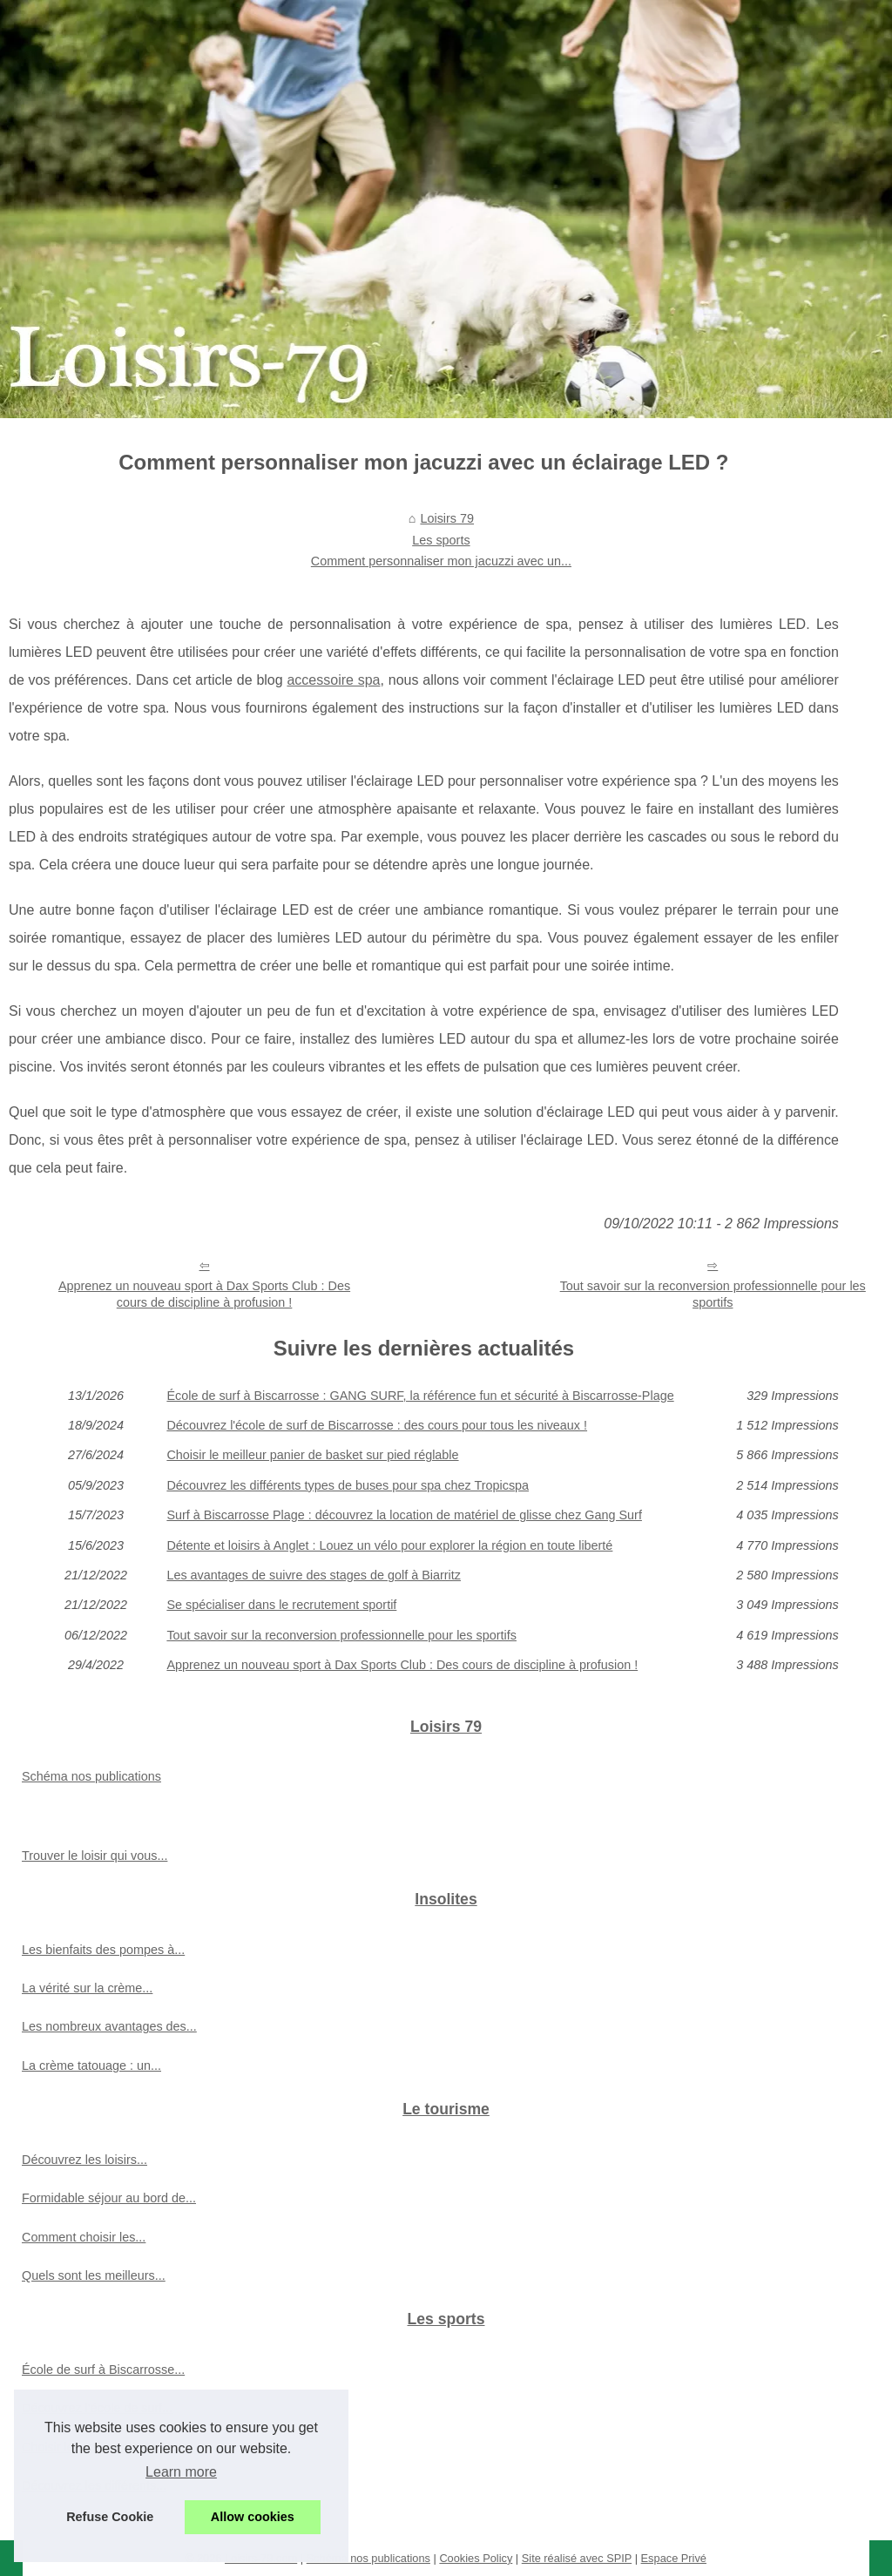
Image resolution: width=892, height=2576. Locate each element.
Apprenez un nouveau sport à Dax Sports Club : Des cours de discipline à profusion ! (204, 1294)
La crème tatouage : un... (91, 2065)
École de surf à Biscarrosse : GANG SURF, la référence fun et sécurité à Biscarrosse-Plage (419, 1395)
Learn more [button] (181, 2471)
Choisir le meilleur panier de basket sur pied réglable (312, 1455)
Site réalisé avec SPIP (577, 2558)
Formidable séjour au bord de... (109, 2198)
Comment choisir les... (83, 2237)
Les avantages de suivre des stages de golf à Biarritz (313, 1575)
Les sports (441, 540)
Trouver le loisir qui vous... (94, 1856)
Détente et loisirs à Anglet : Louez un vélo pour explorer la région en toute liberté (389, 1545)
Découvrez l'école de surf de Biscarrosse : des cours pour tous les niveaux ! (376, 1425)
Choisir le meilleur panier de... (104, 2447)
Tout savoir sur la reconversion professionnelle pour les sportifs (713, 1294)
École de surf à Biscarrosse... (103, 2370)
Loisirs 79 (447, 518)
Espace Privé (673, 2558)
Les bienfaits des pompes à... (103, 1950)
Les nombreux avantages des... (109, 2026)
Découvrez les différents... (94, 2485)
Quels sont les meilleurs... (94, 2275)
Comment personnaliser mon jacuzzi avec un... (441, 561)
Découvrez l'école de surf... (97, 2408)
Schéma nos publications (91, 1776)
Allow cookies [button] (252, 2517)
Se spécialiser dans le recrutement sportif (281, 1605)
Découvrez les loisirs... (84, 2160)
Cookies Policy (475, 2558)
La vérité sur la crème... (87, 1988)
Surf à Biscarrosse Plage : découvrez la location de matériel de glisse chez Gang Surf (404, 1515)
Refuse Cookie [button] (109, 2517)
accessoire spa (333, 680)
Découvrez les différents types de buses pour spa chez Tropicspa (347, 1485)
